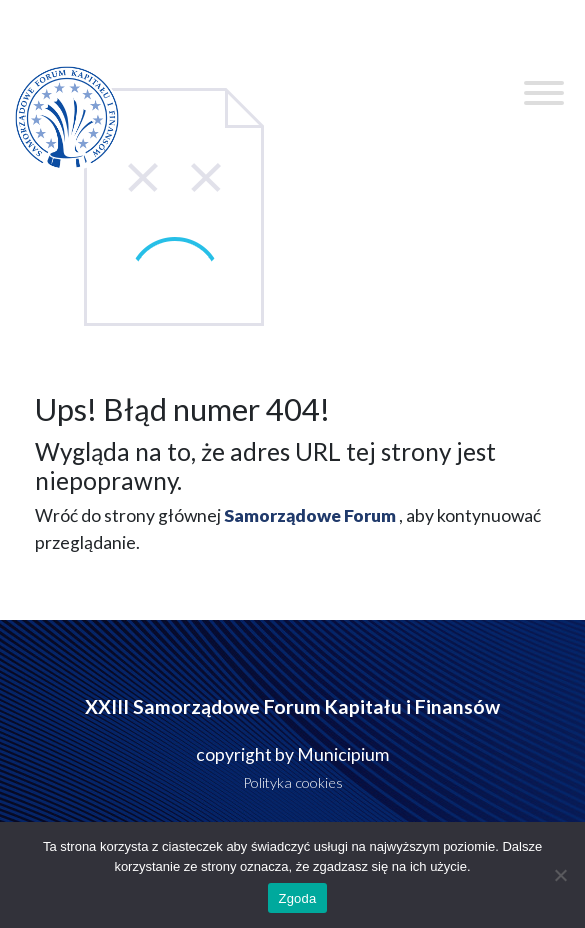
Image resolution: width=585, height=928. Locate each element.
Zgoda (297, 898)
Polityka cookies (293, 782)
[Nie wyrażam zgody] (560, 875)
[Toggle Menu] (544, 93)
